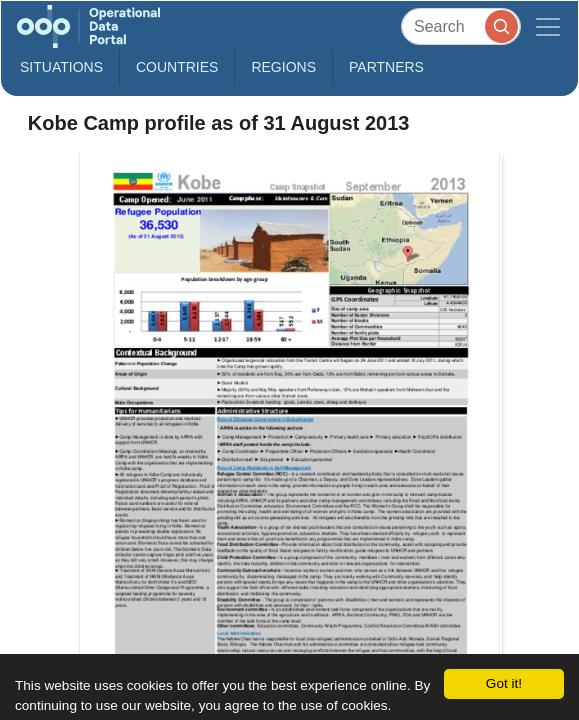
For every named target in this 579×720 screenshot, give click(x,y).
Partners (386, 67)
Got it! (504, 683)
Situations (61, 67)
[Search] (461, 26)
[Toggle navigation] (548, 26)
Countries (177, 67)
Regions (283, 67)
